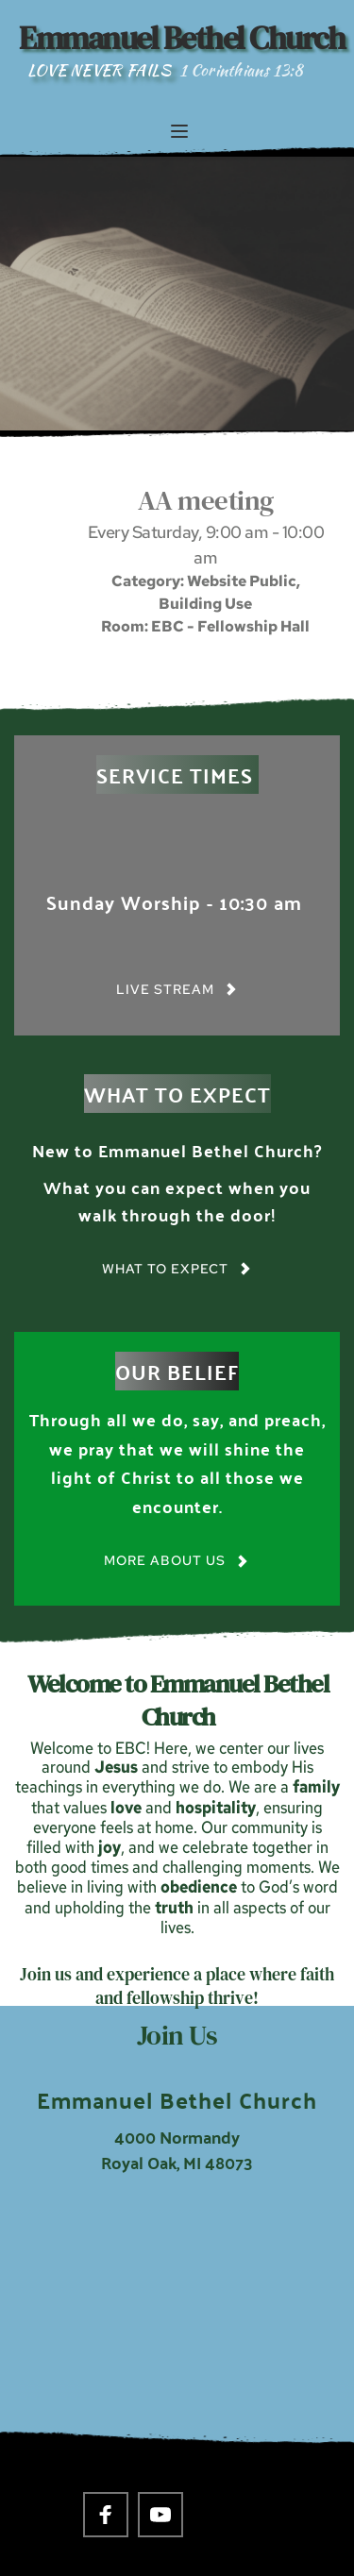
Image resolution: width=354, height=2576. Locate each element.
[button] (179, 131)
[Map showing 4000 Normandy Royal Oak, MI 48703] (176, 2321)
